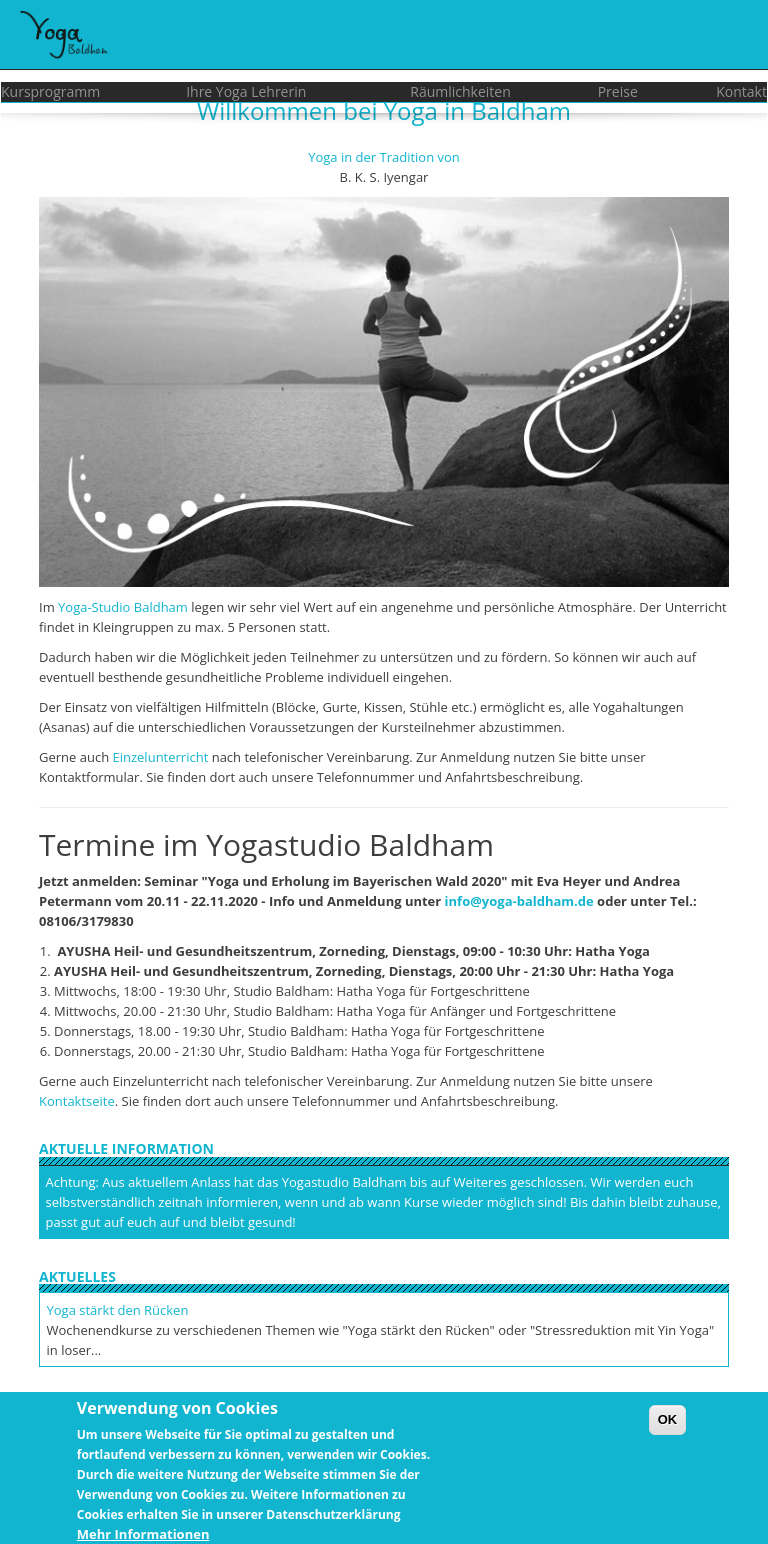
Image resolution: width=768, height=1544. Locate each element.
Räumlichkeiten (460, 91)
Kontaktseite (77, 1101)
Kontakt (741, 91)
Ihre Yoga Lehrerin (246, 91)
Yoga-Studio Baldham (123, 607)
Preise (618, 91)
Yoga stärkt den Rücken (118, 1310)
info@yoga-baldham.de (519, 901)
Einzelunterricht (161, 757)
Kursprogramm (50, 91)
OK (668, 1427)
